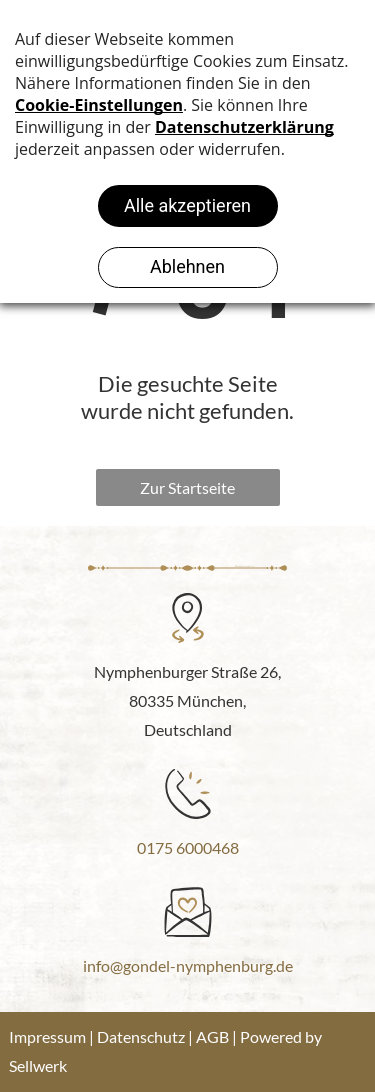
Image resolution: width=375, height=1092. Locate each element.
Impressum (47, 1036)
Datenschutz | (145, 1036)
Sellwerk (38, 1065)
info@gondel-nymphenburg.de (188, 965)
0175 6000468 (188, 847)
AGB (212, 1036)
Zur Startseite (187, 487)
